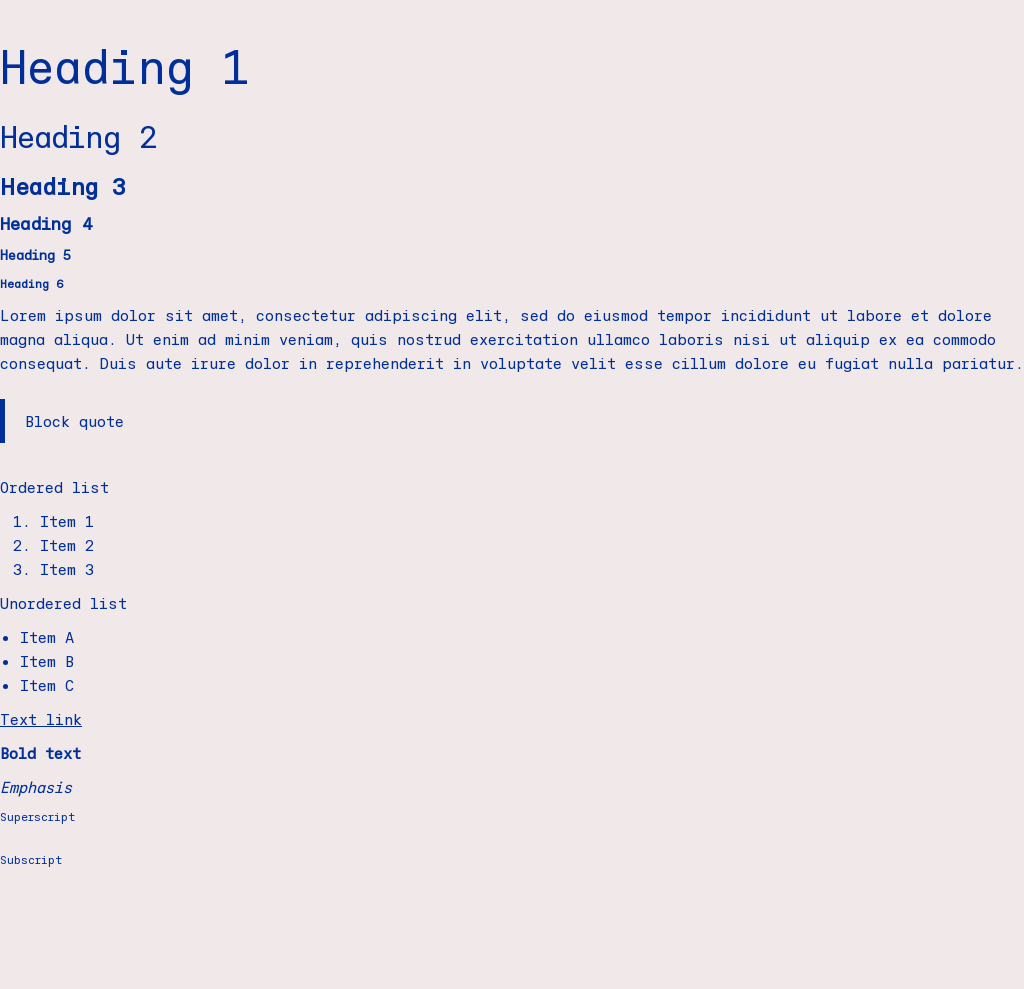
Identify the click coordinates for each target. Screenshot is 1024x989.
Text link (41, 719)
